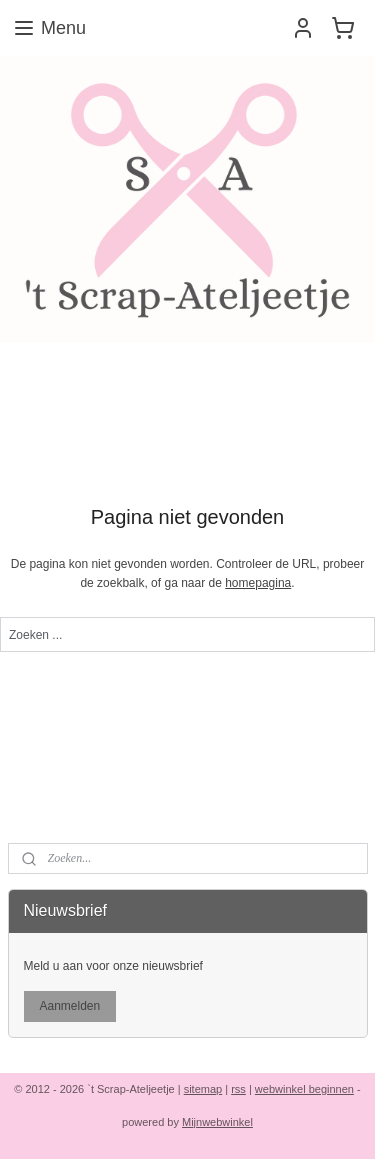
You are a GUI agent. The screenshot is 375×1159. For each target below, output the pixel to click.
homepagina (258, 583)
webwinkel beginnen (304, 1089)
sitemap (203, 1089)
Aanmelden (69, 1006)
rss (238, 1089)
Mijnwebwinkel (217, 1122)
